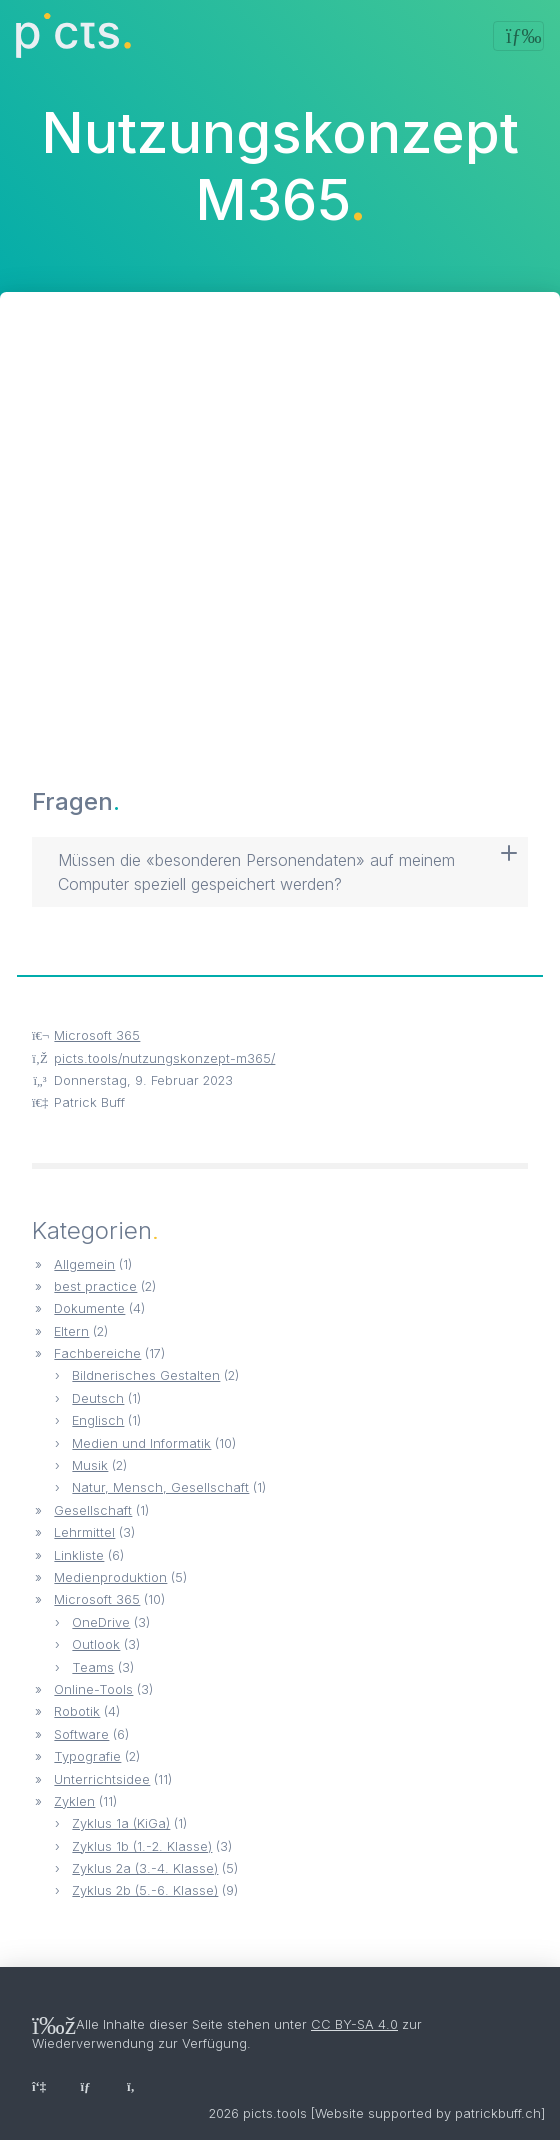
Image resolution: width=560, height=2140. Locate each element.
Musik (90, 1465)
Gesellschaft (93, 1510)
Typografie (87, 1756)
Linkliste (79, 1555)
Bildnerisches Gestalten (146, 1375)
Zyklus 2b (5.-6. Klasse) (145, 1890)
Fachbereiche (97, 1353)
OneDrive (101, 1622)
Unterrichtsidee (102, 1779)
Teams (93, 1667)
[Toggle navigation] (518, 36)
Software (81, 1734)
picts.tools (275, 2113)
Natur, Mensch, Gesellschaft (160, 1487)
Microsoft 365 (97, 1035)
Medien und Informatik (141, 1443)
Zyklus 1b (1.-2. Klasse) (142, 1846)
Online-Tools (93, 1689)
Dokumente (89, 1308)
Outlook (96, 1644)
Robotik (77, 1711)
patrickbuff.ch (498, 2113)
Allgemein (84, 1264)
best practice (95, 1286)
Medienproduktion (110, 1577)
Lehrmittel (84, 1532)
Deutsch (98, 1398)
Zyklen (74, 1801)
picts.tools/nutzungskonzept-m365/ (164, 1058)
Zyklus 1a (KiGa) (121, 1823)
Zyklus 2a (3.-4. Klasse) (145, 1868)
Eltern (71, 1331)
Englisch (98, 1420)
